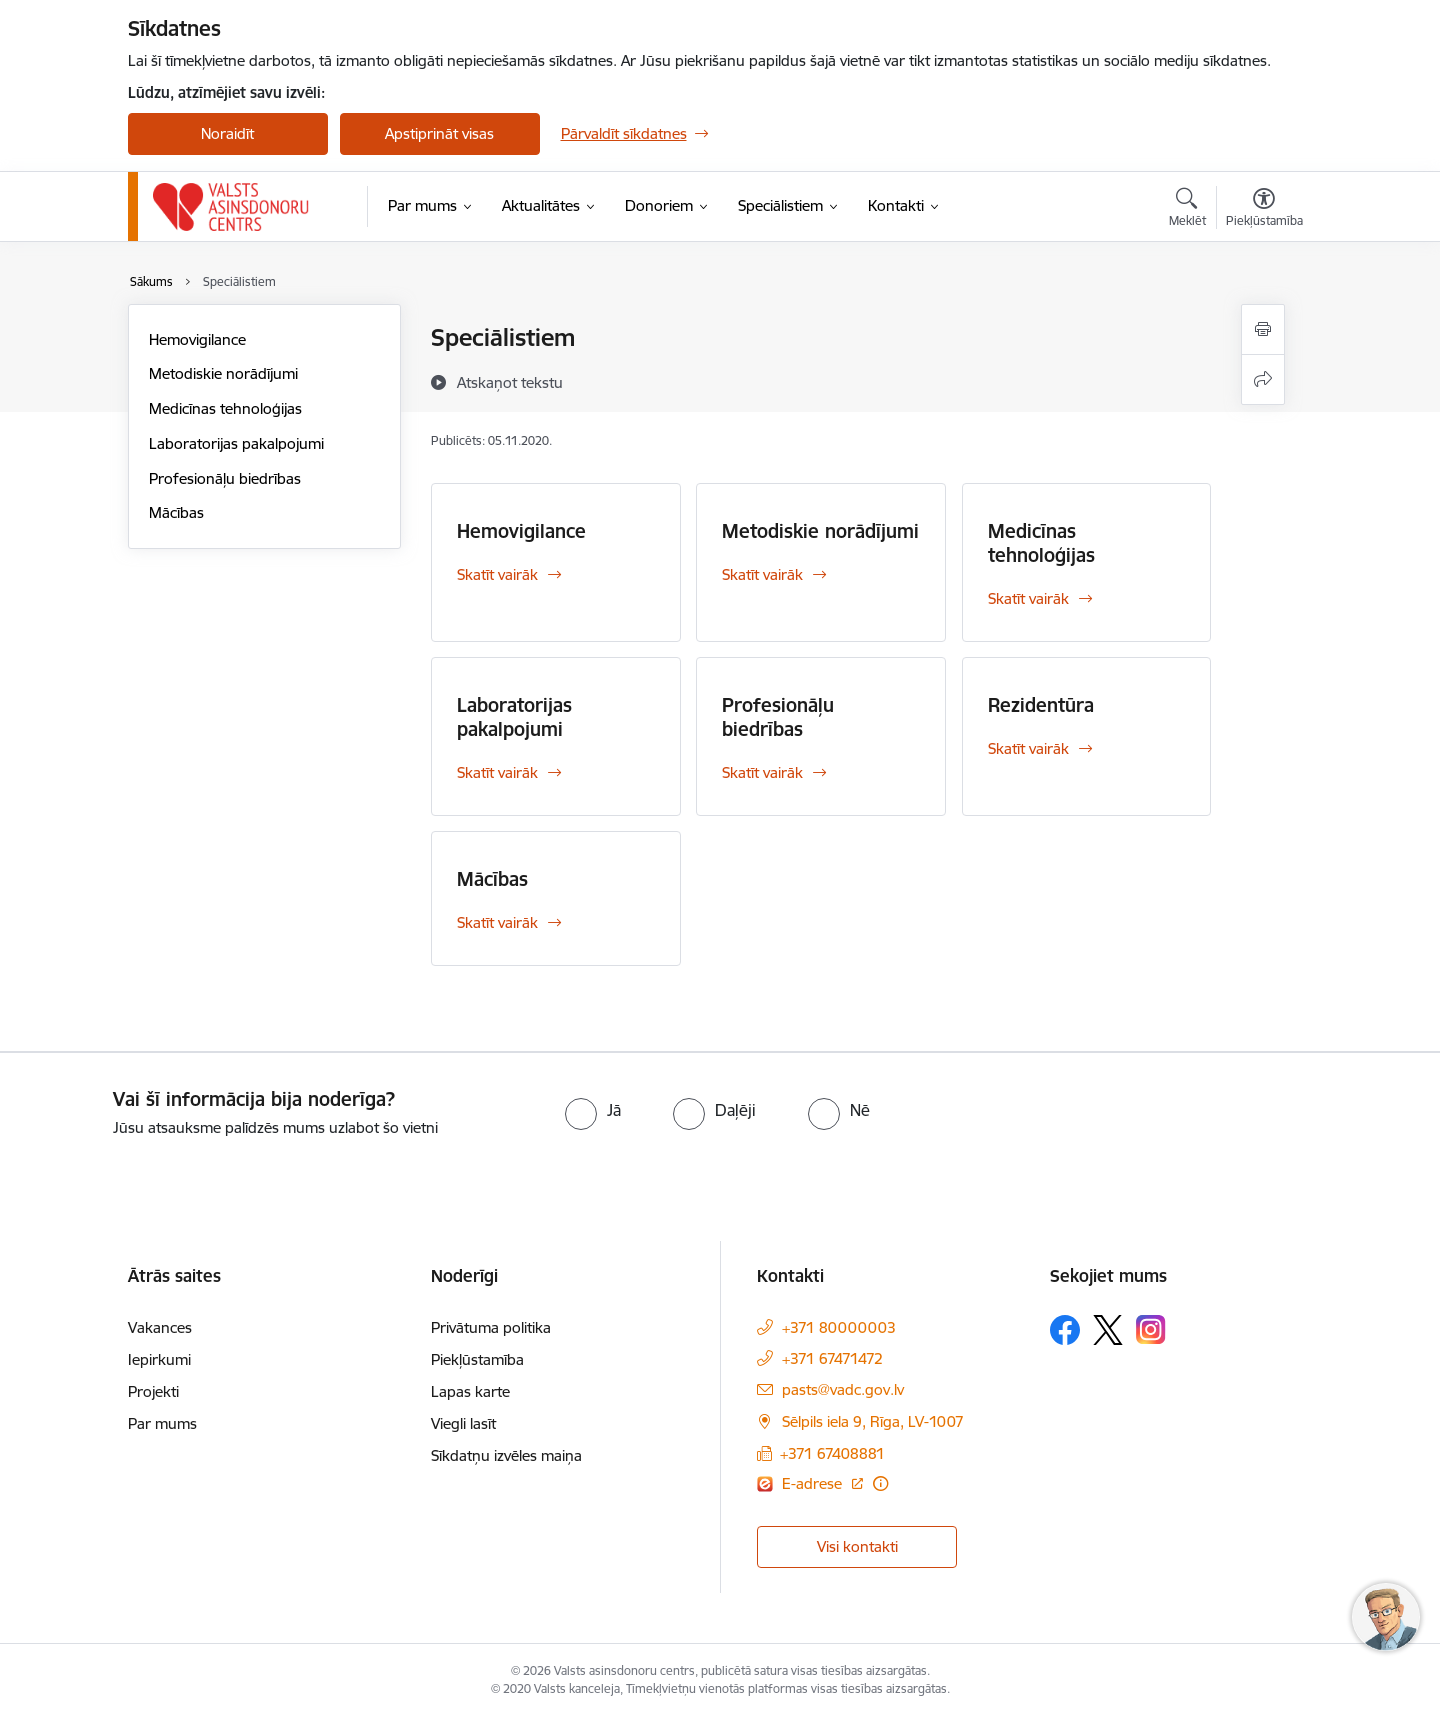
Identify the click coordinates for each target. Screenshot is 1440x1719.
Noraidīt (227, 133)
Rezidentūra (1041, 705)
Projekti (153, 1391)
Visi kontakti (857, 1546)
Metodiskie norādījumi (223, 373)
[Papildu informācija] (880, 1483)
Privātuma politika (491, 1327)
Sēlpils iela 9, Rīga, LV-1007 (873, 1421)
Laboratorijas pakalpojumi (236, 443)
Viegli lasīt (463, 1423)
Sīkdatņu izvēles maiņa (506, 1455)
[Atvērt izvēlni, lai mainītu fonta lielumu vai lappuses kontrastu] (1264, 210)
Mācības (176, 512)
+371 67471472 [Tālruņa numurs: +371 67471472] (832, 1358)
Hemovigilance (197, 339)
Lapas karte (470, 1391)
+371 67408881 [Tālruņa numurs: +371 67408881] (832, 1453)
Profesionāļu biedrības (225, 478)
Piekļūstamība (477, 1359)
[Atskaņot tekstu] (510, 382)
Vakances (160, 1327)
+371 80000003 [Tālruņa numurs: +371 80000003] (839, 1327)
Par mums (162, 1423)
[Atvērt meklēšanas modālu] (1187, 210)
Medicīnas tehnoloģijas (225, 408)
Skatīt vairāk (497, 574)
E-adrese (814, 1483)
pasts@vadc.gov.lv (843, 1389)
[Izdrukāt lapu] (1263, 329)
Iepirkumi (159, 1359)
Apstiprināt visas (439, 133)
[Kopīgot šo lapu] (1263, 379)
